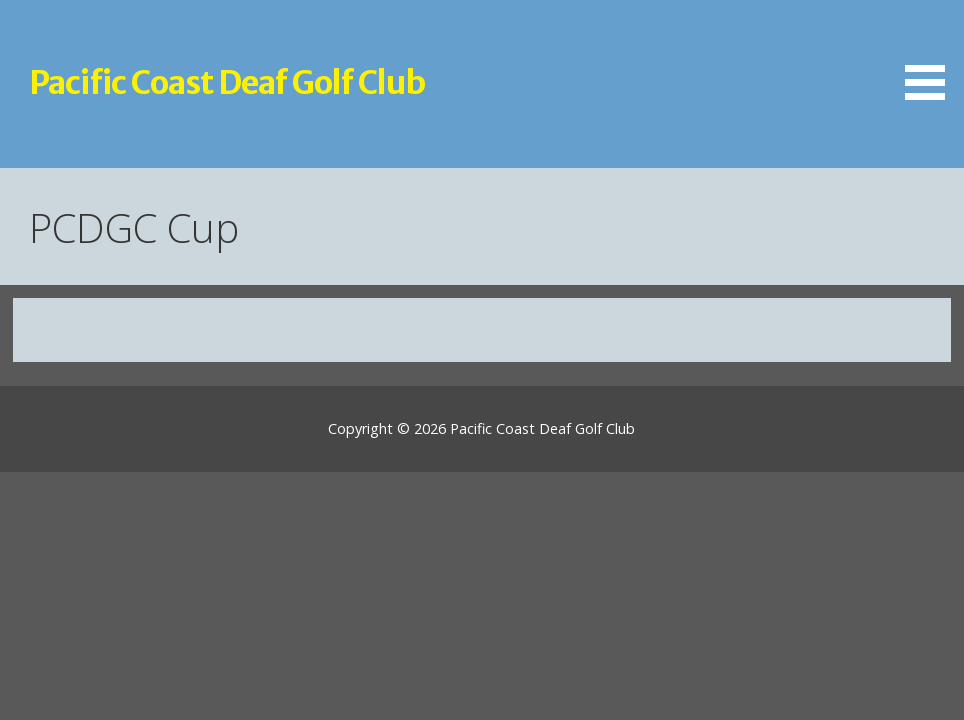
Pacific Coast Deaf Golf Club (227, 83)
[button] (932, 53)
